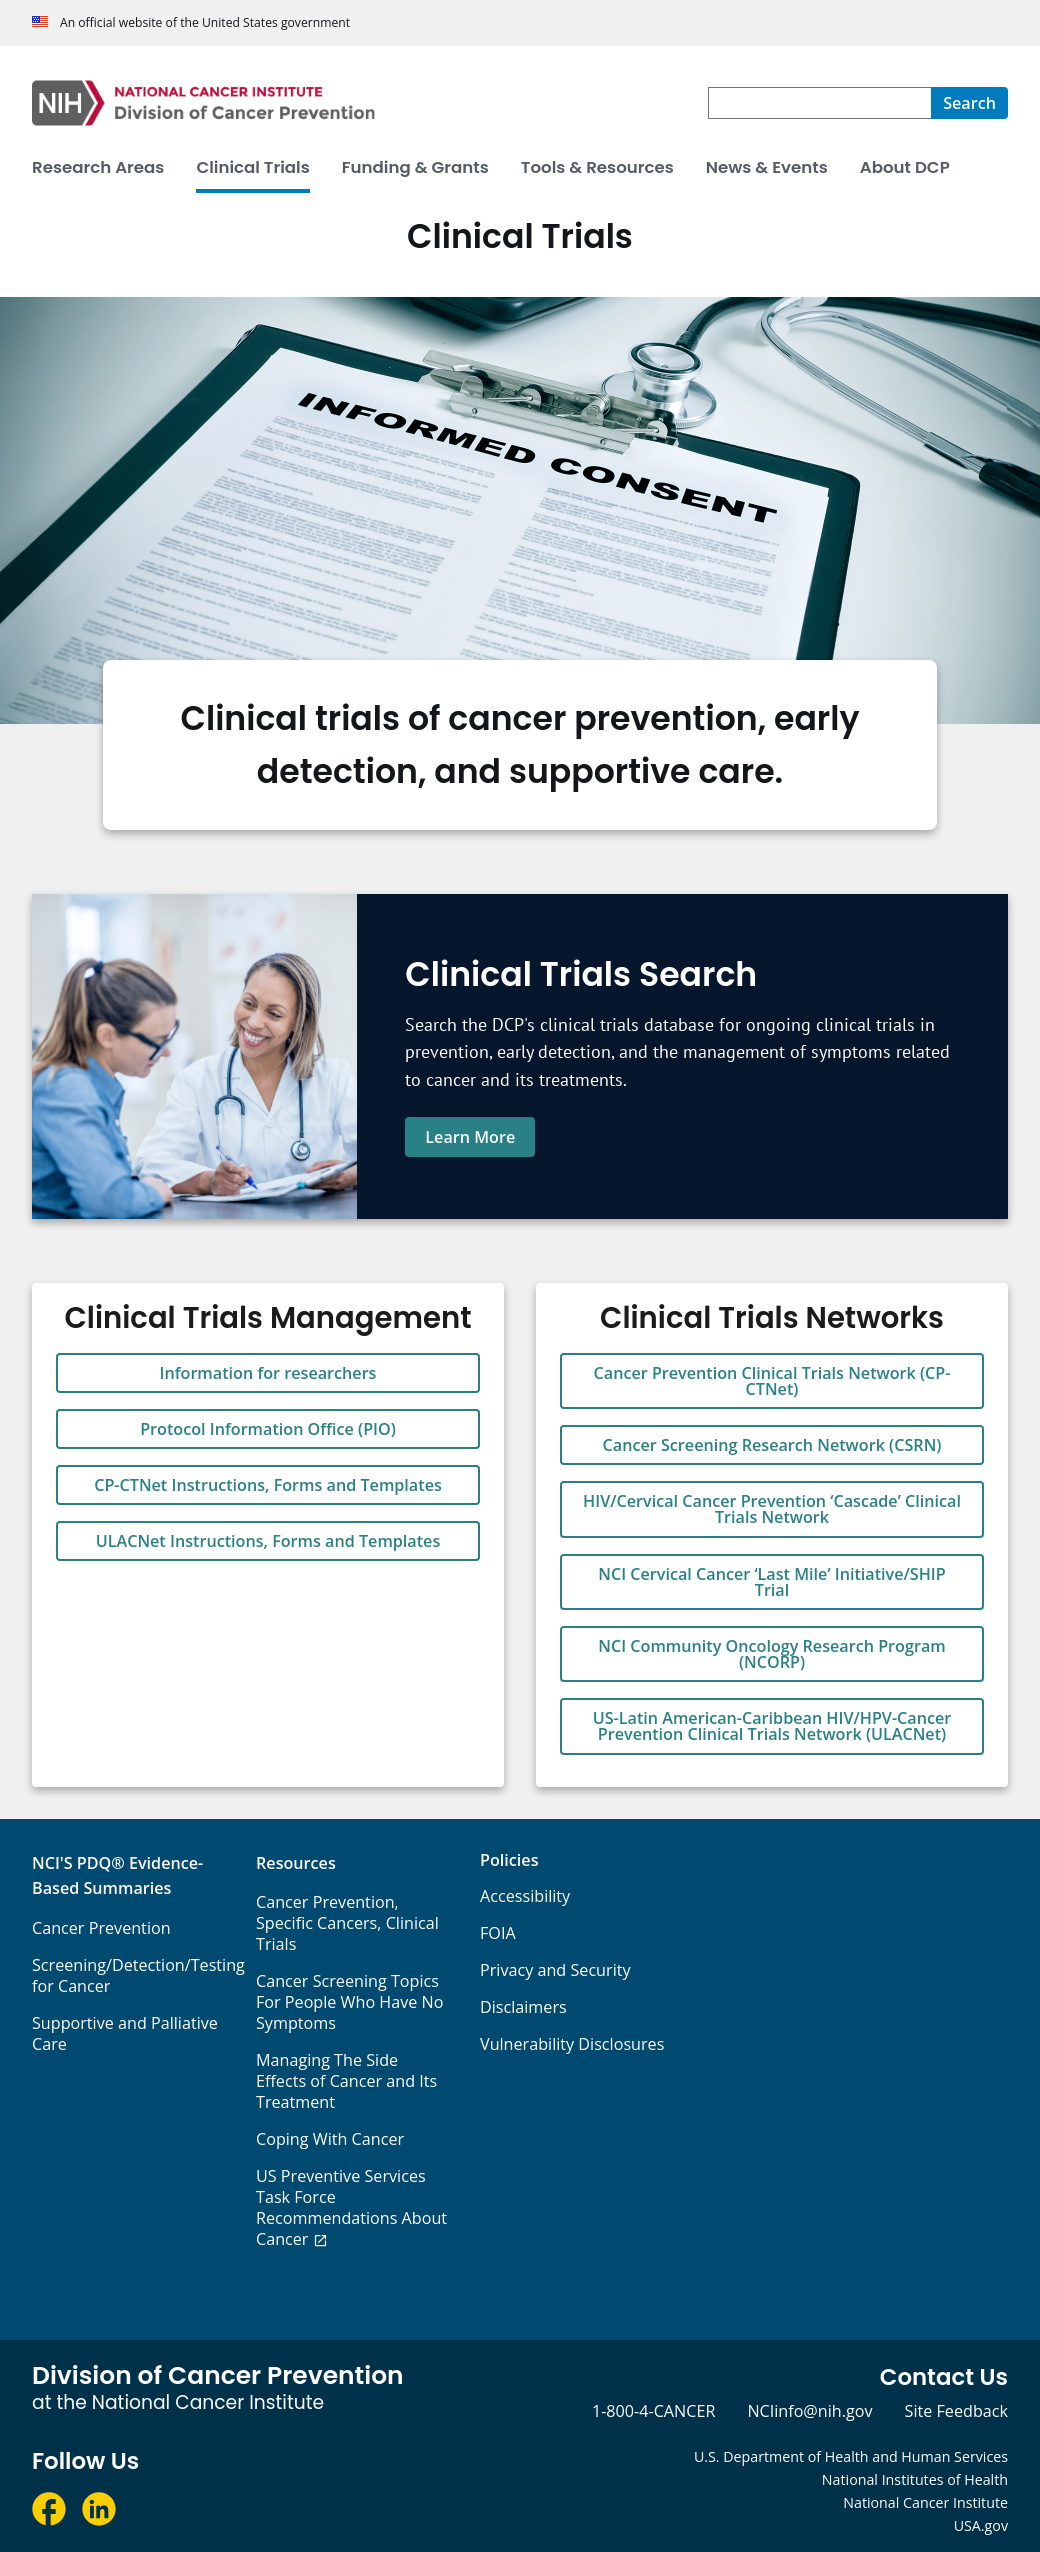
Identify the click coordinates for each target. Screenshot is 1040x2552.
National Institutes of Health (915, 2479)
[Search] (969, 103)
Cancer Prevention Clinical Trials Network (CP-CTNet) (772, 1381)
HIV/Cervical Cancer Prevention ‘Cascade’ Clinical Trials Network (772, 1509)
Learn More (470, 1137)
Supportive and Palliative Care (125, 2033)
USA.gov (981, 2525)
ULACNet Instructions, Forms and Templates (268, 1541)
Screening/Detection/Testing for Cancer (138, 1975)
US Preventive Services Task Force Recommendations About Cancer (351, 2207)
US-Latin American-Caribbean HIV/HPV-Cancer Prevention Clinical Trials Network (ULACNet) (772, 1726)
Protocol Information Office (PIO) (268, 1429)
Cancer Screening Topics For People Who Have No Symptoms (349, 2002)
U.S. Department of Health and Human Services (851, 2456)
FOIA (498, 1933)
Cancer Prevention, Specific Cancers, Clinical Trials (347, 1923)
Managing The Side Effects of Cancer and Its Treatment (346, 2081)
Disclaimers (523, 2007)
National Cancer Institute (925, 2502)
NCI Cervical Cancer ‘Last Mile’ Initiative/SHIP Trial (771, 1582)
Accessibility (525, 1896)
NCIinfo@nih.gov (809, 2411)
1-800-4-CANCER (653, 2411)
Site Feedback (956, 2411)
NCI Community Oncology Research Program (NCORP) (771, 1654)
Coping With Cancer (330, 2139)
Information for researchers (268, 1373)
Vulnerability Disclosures (572, 2044)
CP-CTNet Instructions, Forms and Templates (268, 1485)
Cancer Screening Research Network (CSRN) (772, 1445)
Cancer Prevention (101, 1928)
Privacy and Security (555, 1970)
